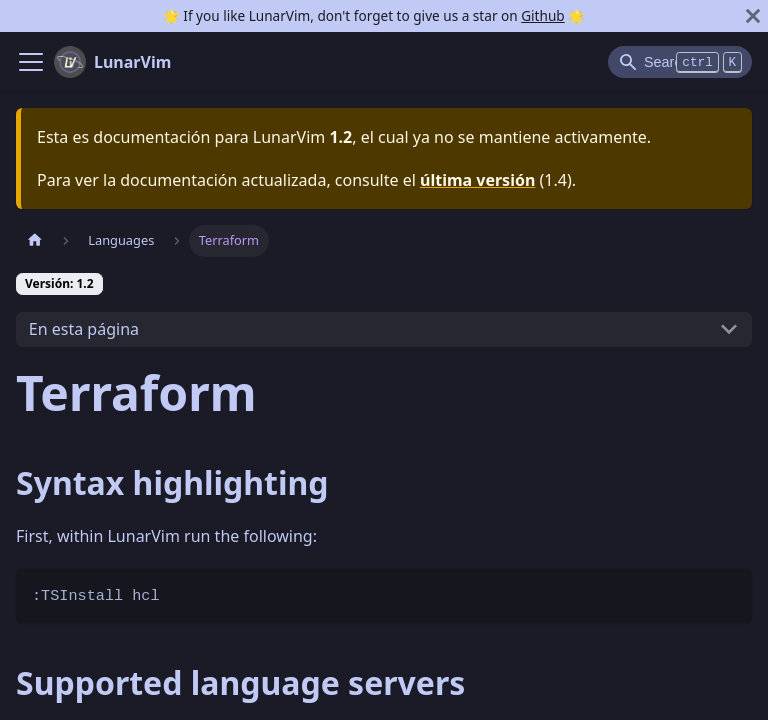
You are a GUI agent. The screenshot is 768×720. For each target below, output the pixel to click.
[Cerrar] (753, 16)
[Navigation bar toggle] (31, 62)
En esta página (84, 329)
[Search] (680, 62)
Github (542, 15)
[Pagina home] (35, 240)
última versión (477, 180)
